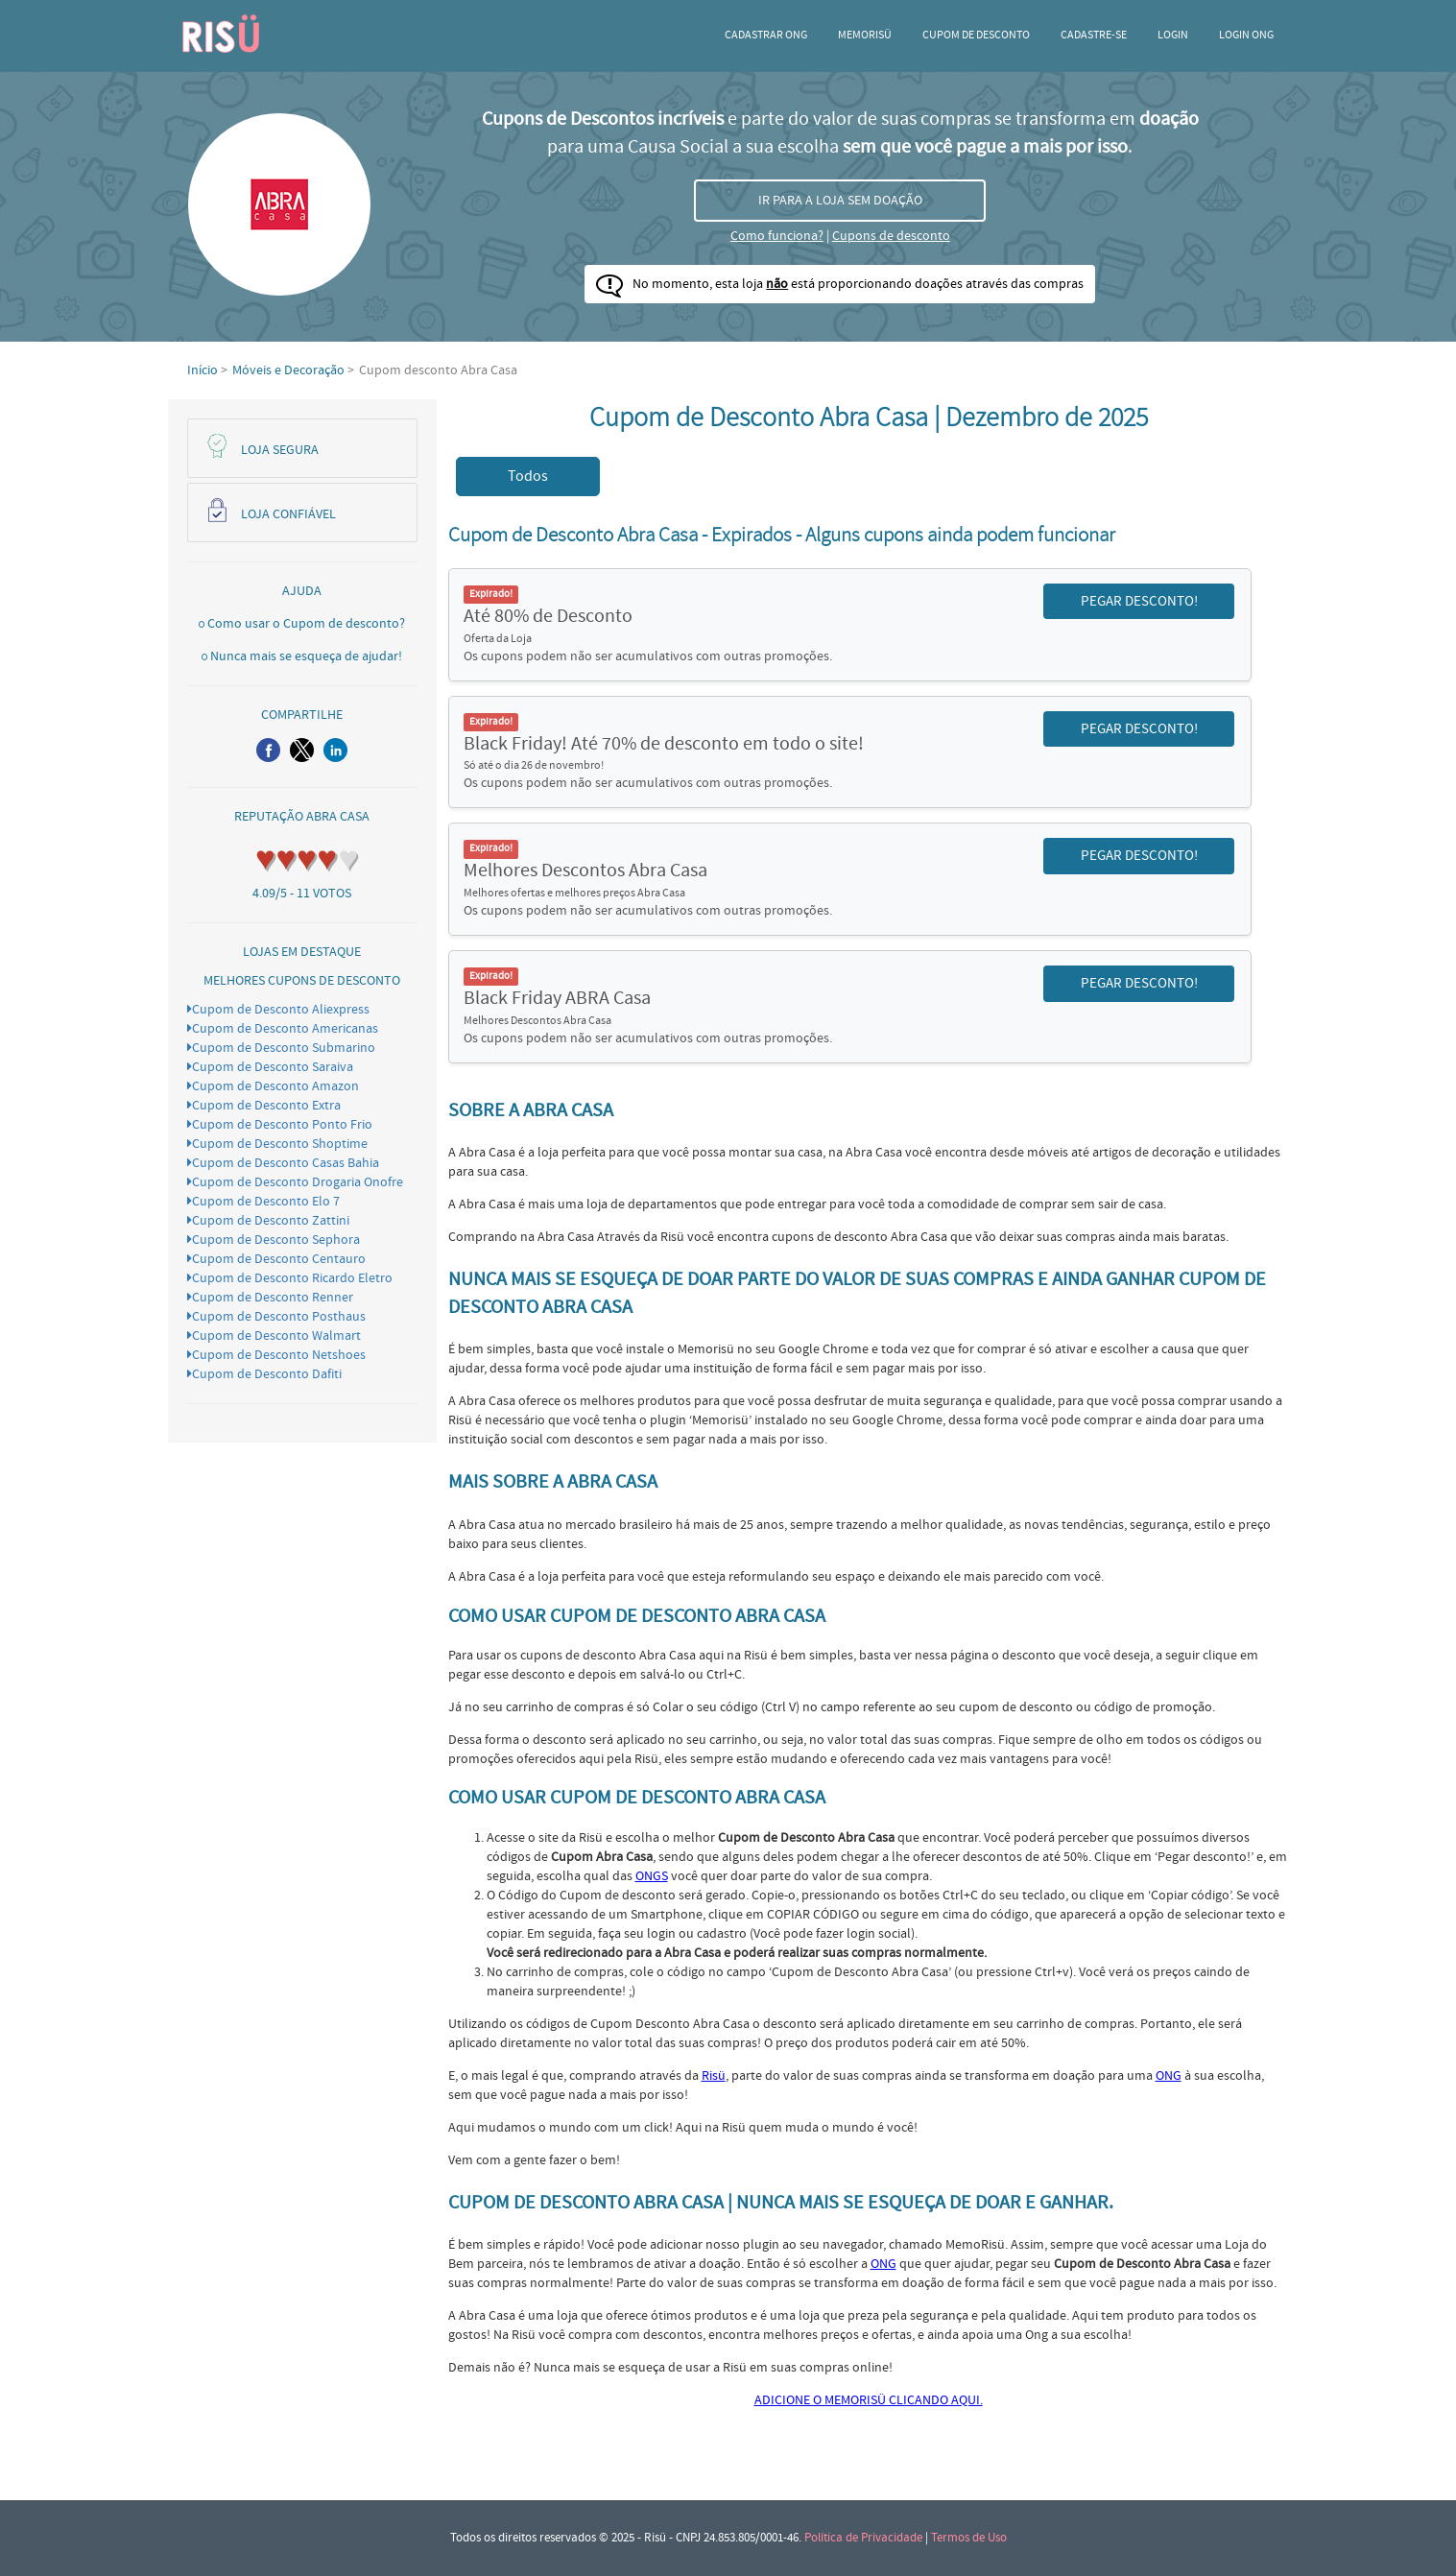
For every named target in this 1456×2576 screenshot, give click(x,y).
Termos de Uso (969, 2537)
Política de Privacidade (863, 2537)
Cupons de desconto (891, 236)
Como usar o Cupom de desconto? (306, 623)
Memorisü (865, 35)
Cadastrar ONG (766, 35)
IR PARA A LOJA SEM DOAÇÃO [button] (840, 200)
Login (1173, 35)
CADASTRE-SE (1094, 35)
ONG (1169, 2076)
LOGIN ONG (1246, 35)
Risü (714, 2076)
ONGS (651, 1876)
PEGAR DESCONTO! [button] (1139, 601)
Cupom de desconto (976, 35)
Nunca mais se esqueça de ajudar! (306, 656)
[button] (268, 750)
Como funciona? (776, 236)
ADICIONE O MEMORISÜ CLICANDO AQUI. (868, 2400)
